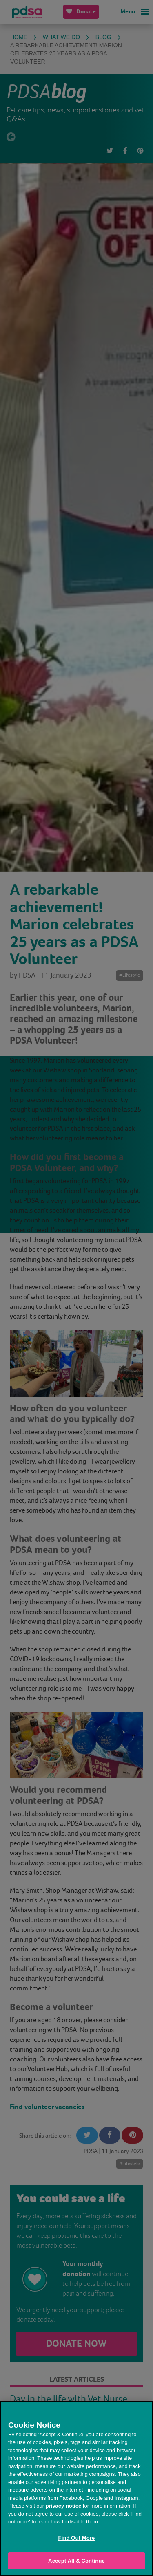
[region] (76, 2488)
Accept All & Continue (76, 2561)
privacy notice (63, 2506)
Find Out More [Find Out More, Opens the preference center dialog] (76, 2538)
